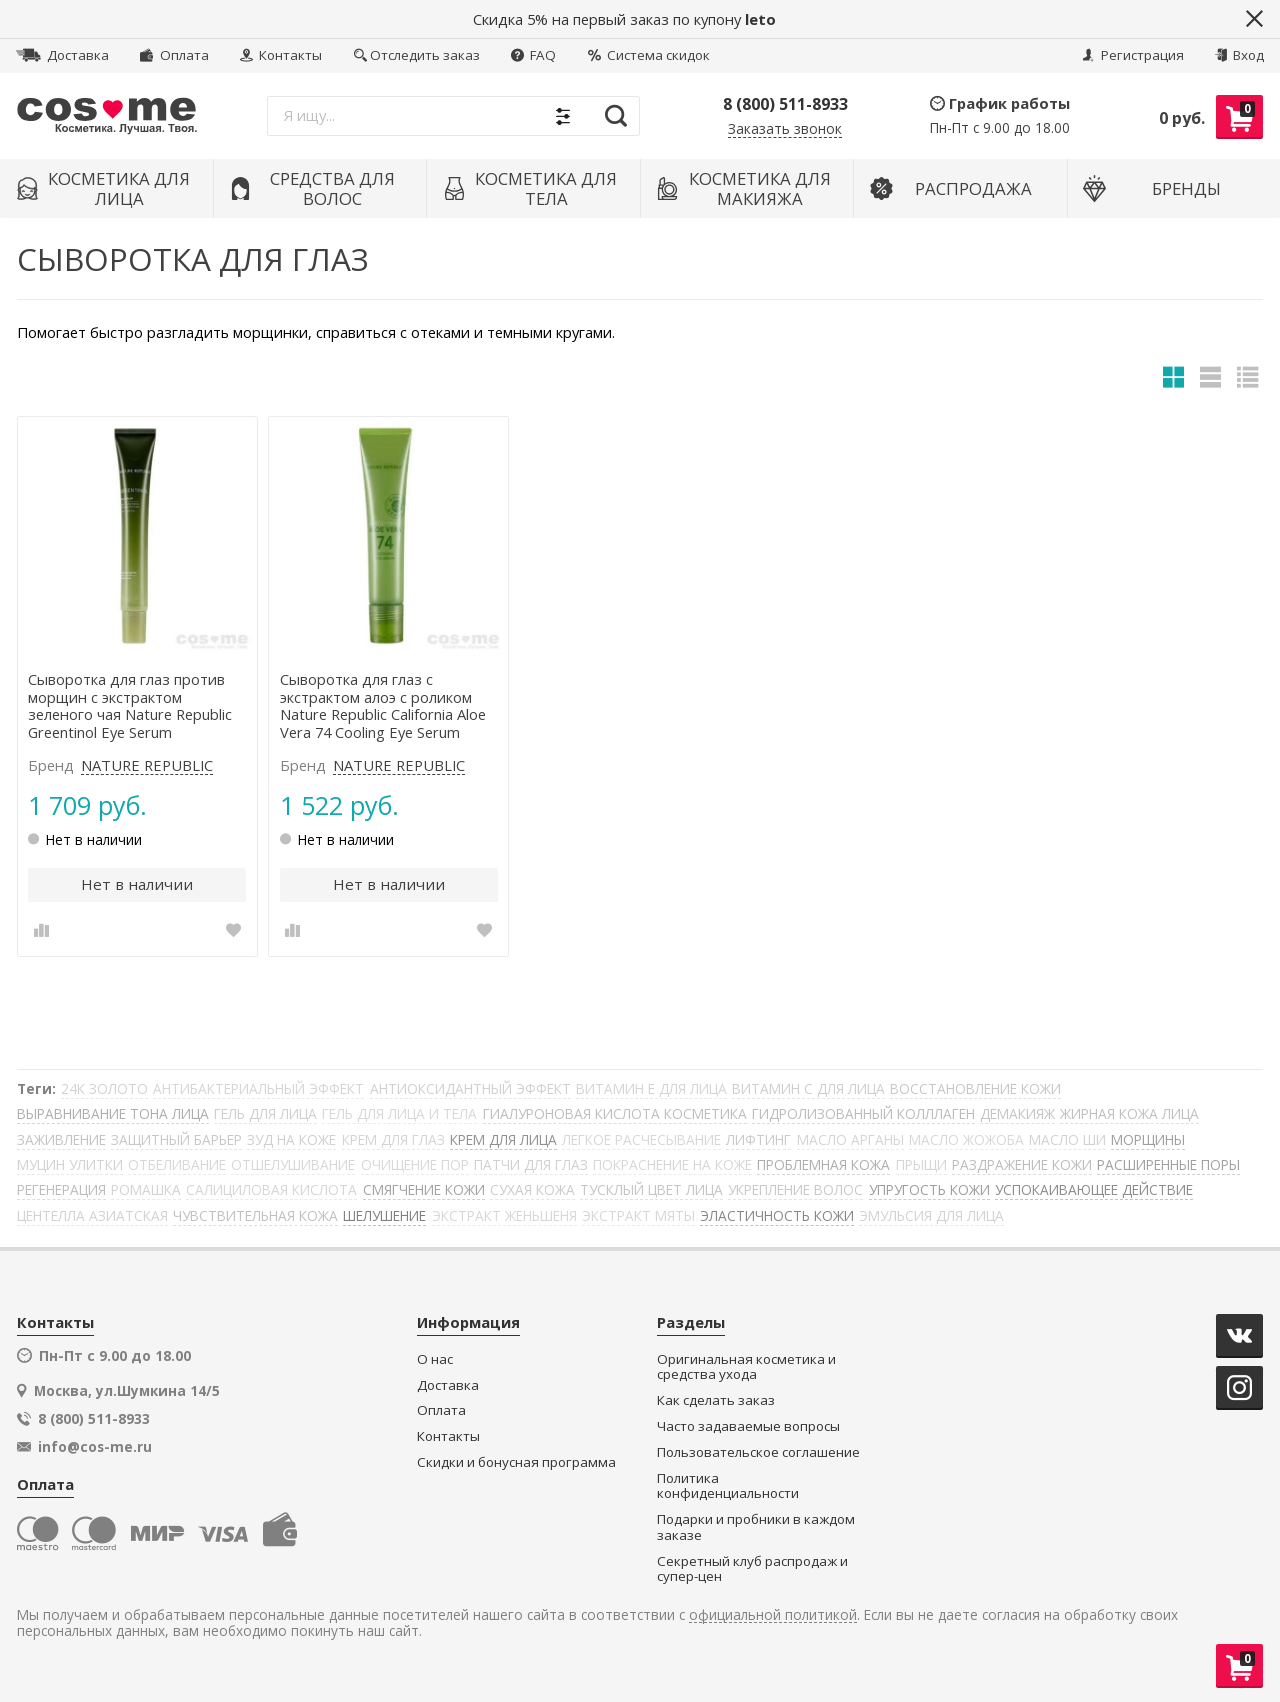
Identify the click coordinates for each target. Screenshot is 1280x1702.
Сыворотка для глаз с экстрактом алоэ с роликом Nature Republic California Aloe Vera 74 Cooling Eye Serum (383, 706)
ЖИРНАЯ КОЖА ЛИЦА (1129, 1113)
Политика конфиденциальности (728, 1486)
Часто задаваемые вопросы (748, 1426)
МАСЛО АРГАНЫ (850, 1139)
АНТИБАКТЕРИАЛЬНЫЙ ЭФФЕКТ (258, 1088)
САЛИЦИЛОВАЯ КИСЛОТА (271, 1189)
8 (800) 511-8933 (785, 104)
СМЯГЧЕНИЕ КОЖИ (424, 1189)
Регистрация (1133, 55)
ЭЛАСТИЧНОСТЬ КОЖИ (777, 1215)
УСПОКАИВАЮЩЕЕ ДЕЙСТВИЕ (1094, 1189)
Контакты (281, 55)
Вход (1239, 55)
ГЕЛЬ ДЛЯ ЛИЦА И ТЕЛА (399, 1113)
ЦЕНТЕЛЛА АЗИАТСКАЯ (92, 1215)
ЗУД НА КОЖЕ (291, 1139)
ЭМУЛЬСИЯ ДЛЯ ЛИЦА (931, 1215)
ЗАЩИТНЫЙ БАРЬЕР (176, 1139)
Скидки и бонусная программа (516, 1462)
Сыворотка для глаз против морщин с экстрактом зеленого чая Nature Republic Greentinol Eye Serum (130, 706)
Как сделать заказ (716, 1400)
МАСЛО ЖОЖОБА (966, 1139)
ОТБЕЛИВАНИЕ (177, 1164)
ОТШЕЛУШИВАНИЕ (293, 1164)
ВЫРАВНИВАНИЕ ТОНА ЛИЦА (113, 1113)
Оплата (174, 55)
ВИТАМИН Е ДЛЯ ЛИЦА (651, 1088)
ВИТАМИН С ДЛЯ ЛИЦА (808, 1088)
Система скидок (649, 55)
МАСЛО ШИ (1067, 1139)
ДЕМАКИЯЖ (1017, 1113)
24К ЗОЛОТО (104, 1088)
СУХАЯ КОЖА (532, 1189)
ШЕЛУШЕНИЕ (384, 1215)
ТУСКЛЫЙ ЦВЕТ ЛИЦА (651, 1189)
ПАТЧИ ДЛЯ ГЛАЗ (531, 1164)
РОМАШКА (146, 1189)
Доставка (62, 55)
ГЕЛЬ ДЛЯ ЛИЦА (265, 1113)
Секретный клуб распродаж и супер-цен (752, 1569)
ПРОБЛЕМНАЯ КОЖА (823, 1164)
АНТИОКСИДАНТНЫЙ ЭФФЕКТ (470, 1088)
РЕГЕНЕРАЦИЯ (61, 1189)
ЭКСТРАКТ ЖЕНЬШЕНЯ (504, 1215)
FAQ (533, 55)
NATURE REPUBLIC (147, 766)
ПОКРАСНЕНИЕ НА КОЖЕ (672, 1164)
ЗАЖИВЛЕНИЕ (61, 1139)
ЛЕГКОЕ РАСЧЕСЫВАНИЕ (641, 1139)
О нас (435, 1359)
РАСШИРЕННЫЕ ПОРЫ (1168, 1164)
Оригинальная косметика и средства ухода (746, 1367)
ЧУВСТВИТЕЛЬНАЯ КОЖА (255, 1215)
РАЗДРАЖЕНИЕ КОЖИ (1022, 1164)
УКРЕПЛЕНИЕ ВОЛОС (795, 1189)
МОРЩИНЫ (1148, 1139)
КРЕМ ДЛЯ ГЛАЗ (393, 1139)
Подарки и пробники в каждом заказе (756, 1527)
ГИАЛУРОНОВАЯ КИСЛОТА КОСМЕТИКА (615, 1113)
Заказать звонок (785, 129)
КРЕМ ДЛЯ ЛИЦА (503, 1139)
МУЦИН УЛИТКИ (70, 1164)
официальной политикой (773, 1615)
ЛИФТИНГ (758, 1139)
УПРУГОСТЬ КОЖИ (929, 1189)
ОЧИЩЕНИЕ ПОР (415, 1164)
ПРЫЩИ (921, 1164)
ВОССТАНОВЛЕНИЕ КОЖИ (975, 1088)
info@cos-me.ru (95, 1447)
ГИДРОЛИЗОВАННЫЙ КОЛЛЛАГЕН (863, 1113)
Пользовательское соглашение (758, 1452)
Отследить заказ (417, 55)
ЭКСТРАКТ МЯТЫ (638, 1215)
